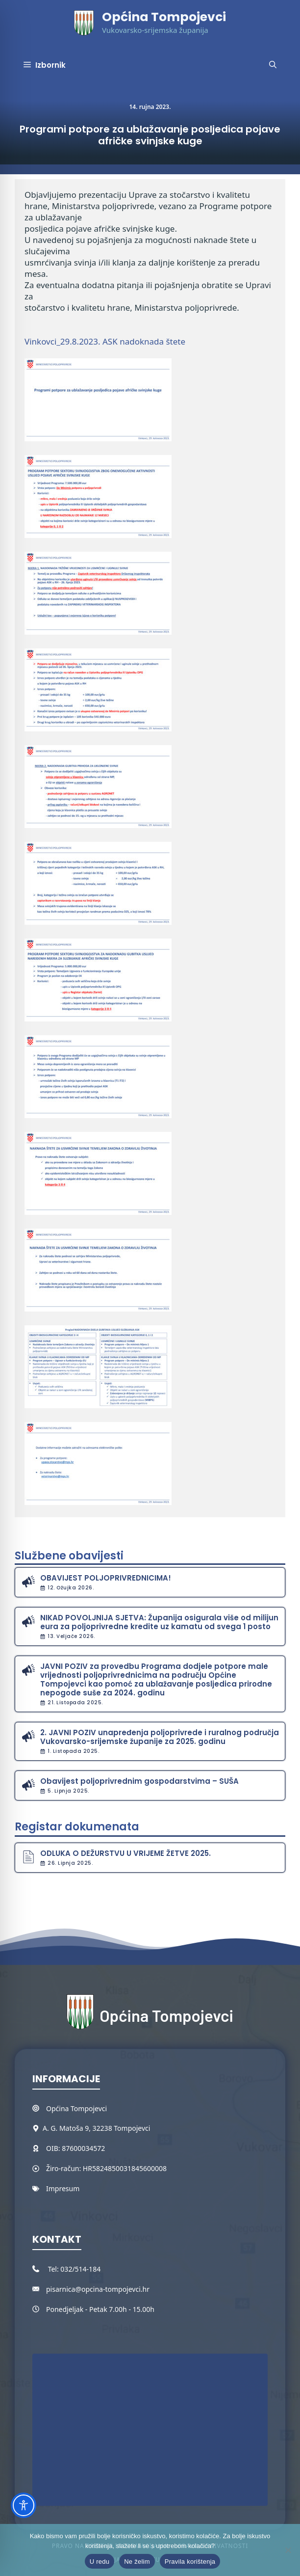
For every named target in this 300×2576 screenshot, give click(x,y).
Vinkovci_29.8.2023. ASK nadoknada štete (105, 341)
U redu (100, 2561)
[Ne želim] (288, 2550)
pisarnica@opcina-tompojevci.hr (98, 2289)
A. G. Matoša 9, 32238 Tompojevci (96, 2128)
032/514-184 (80, 2269)
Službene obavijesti (69, 1555)
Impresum (62, 2188)
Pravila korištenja (190, 2561)
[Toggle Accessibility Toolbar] (23, 2505)
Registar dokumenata (77, 1826)
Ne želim (137, 2561)
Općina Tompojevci (164, 17)
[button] (272, 65)
